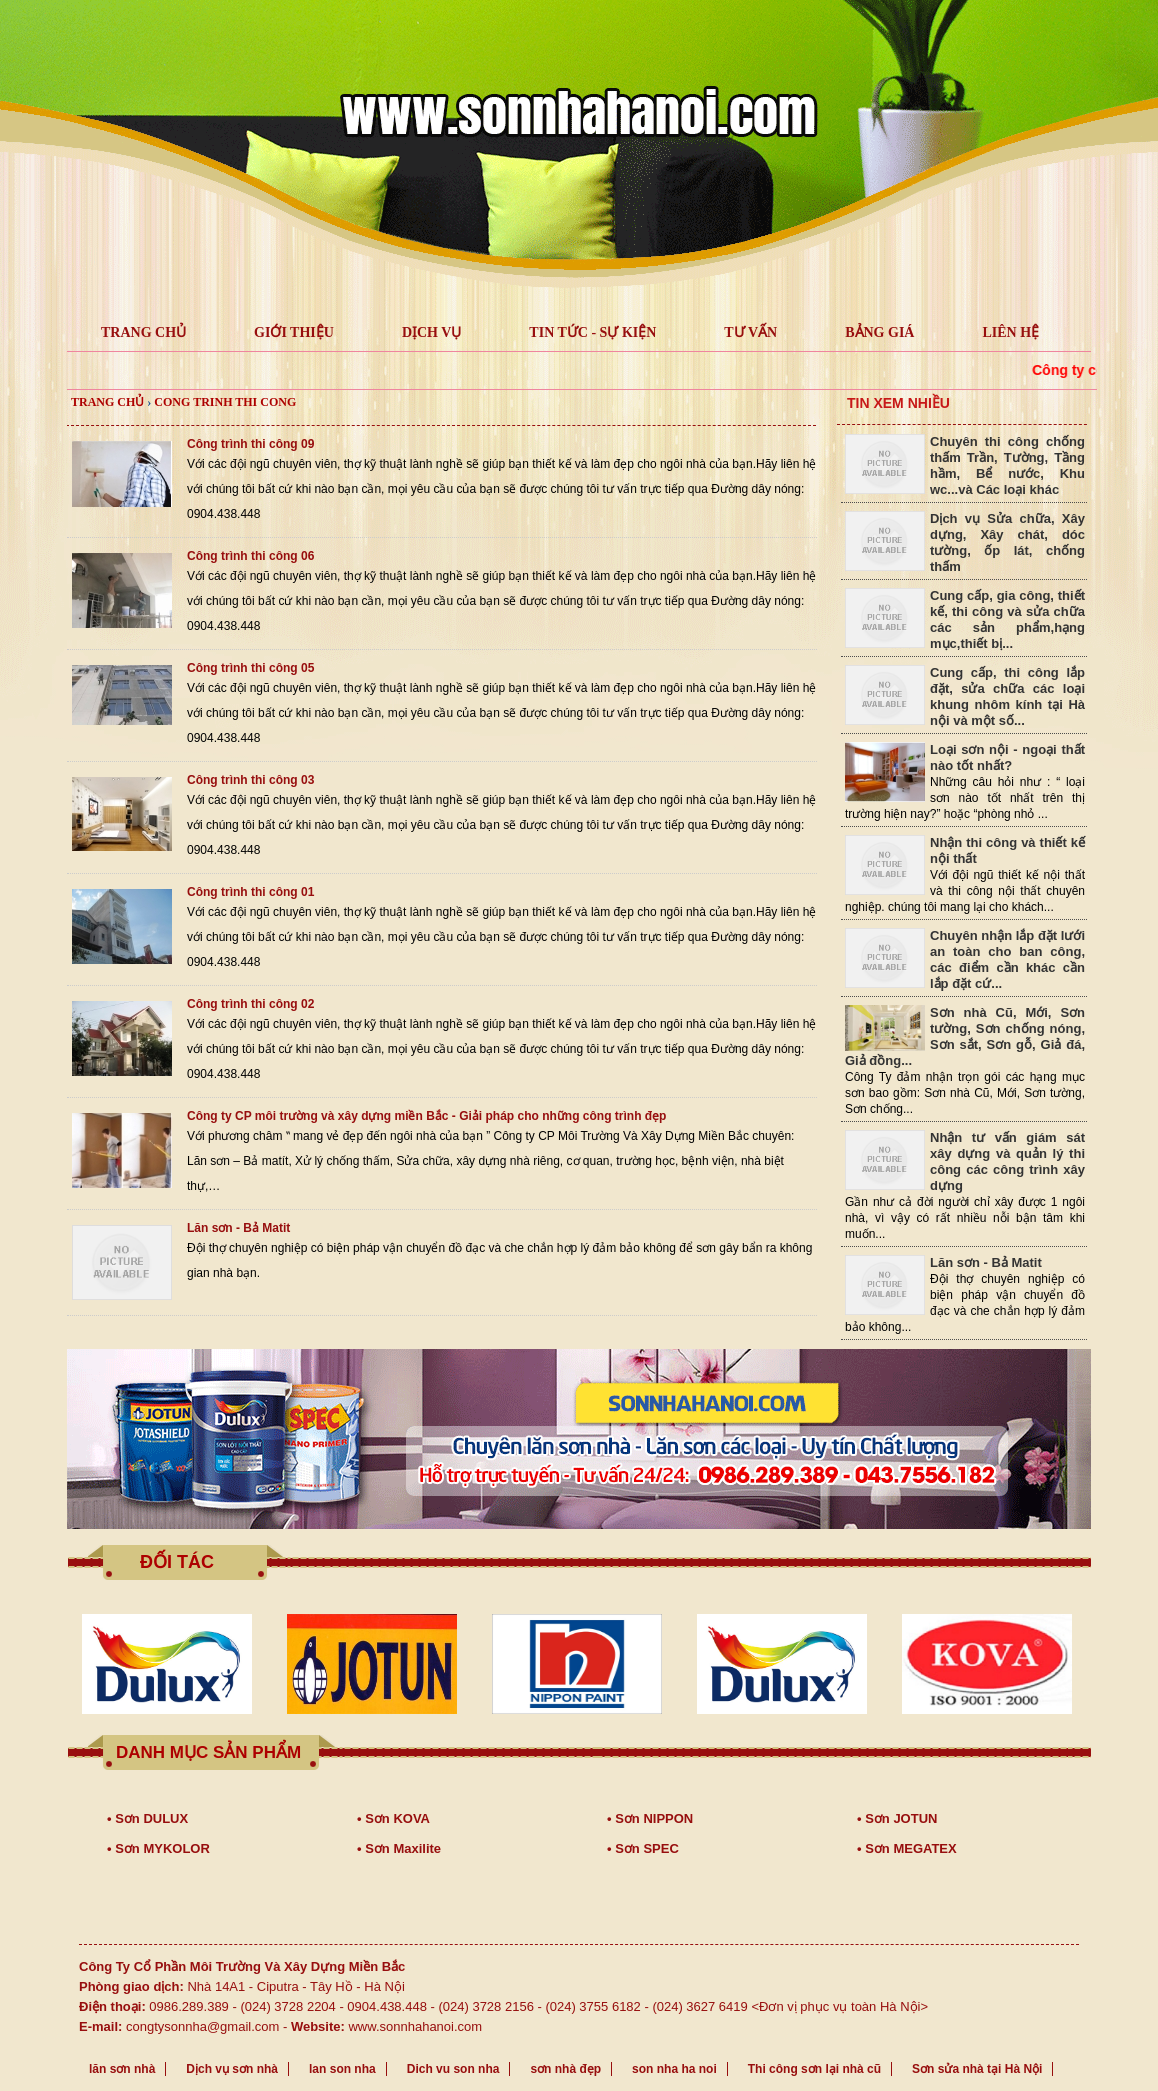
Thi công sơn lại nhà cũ (814, 2069)
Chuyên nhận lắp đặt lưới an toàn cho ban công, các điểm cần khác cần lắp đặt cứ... (1007, 959)
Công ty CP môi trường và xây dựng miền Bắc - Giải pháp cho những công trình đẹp (426, 1116)
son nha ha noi (674, 2069)
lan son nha (342, 2069)
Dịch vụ (431, 332)
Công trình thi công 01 (250, 892)
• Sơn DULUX (147, 1818)
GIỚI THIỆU (294, 332)
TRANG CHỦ (143, 332)
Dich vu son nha (453, 2069)
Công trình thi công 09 (250, 444)
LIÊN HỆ (1010, 332)
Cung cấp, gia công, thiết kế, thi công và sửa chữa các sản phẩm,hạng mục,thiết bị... (1007, 619)
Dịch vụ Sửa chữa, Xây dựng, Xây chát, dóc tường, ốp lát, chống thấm (1007, 542)
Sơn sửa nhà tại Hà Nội (977, 2069)
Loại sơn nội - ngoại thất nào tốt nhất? (1007, 757)
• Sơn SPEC (643, 1848)
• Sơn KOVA (393, 1818)
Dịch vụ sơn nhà (232, 2069)
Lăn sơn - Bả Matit (238, 1228)
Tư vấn (750, 332)
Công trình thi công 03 (250, 780)
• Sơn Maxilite (399, 1848)
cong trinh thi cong (225, 402)
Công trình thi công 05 (250, 668)
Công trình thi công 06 (250, 556)
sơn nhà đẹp (565, 2069)
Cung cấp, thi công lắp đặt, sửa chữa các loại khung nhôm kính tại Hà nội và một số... (1007, 696)
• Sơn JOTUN (897, 1818)
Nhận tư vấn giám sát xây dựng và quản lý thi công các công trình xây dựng (1007, 1161)
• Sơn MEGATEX (907, 1848)
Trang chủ (107, 402)
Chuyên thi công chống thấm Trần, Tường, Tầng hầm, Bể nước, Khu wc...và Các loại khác (1007, 465)
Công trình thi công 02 (250, 1004)
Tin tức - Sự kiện (592, 332)
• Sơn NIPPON (650, 1818)
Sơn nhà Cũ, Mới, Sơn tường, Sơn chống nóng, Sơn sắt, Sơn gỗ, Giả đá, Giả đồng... (965, 1036)
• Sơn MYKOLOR (158, 1848)
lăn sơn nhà (122, 2069)
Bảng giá (879, 332)
